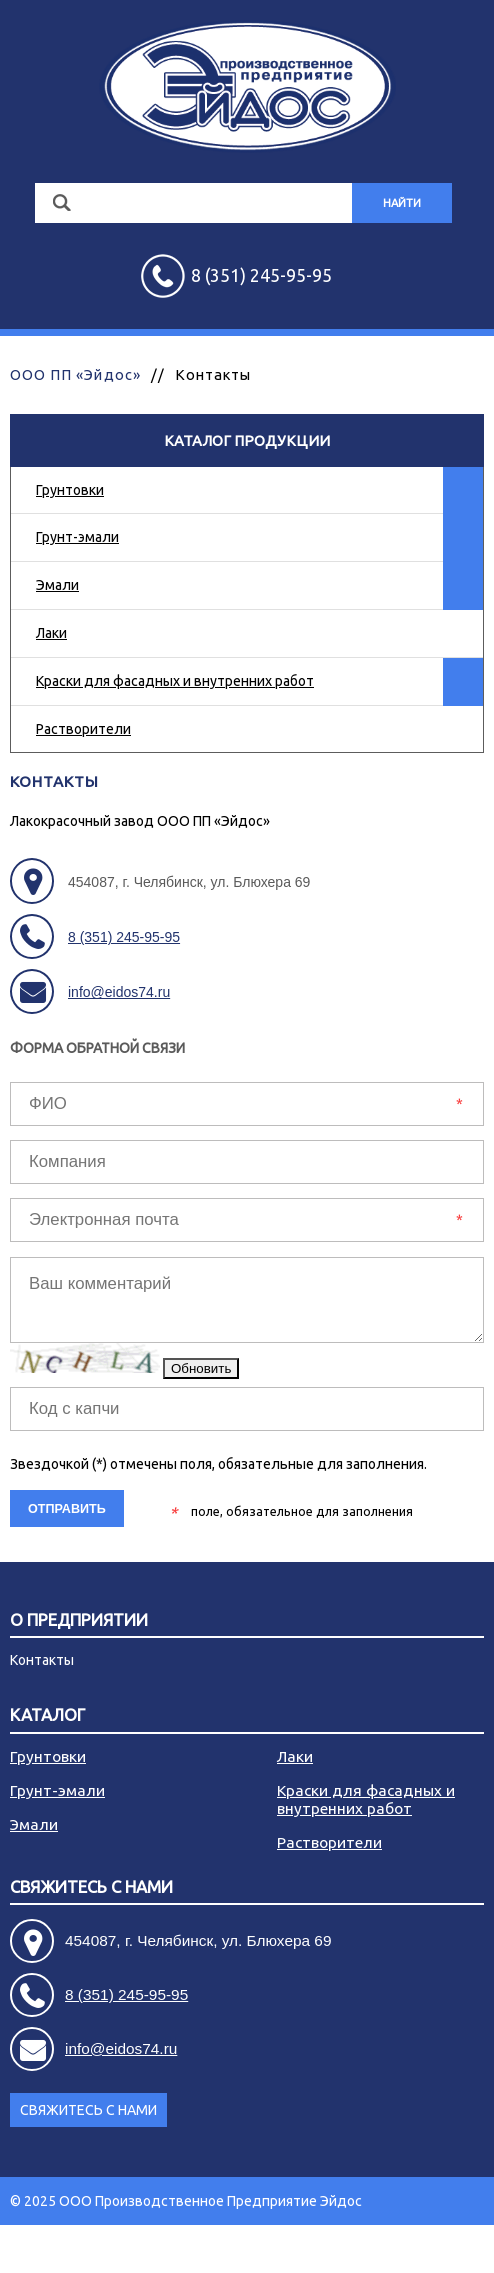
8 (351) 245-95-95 (124, 937)
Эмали (57, 585)
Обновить (201, 1368)
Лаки (51, 633)
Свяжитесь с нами (91, 1887)
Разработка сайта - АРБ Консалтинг (368, 2249)
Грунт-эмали (77, 537)
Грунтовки (70, 490)
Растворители (83, 729)
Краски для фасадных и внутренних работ (175, 681)
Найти (402, 203)
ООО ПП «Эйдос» (75, 374)
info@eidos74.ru (119, 992)
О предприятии (79, 1620)
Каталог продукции (247, 440)
